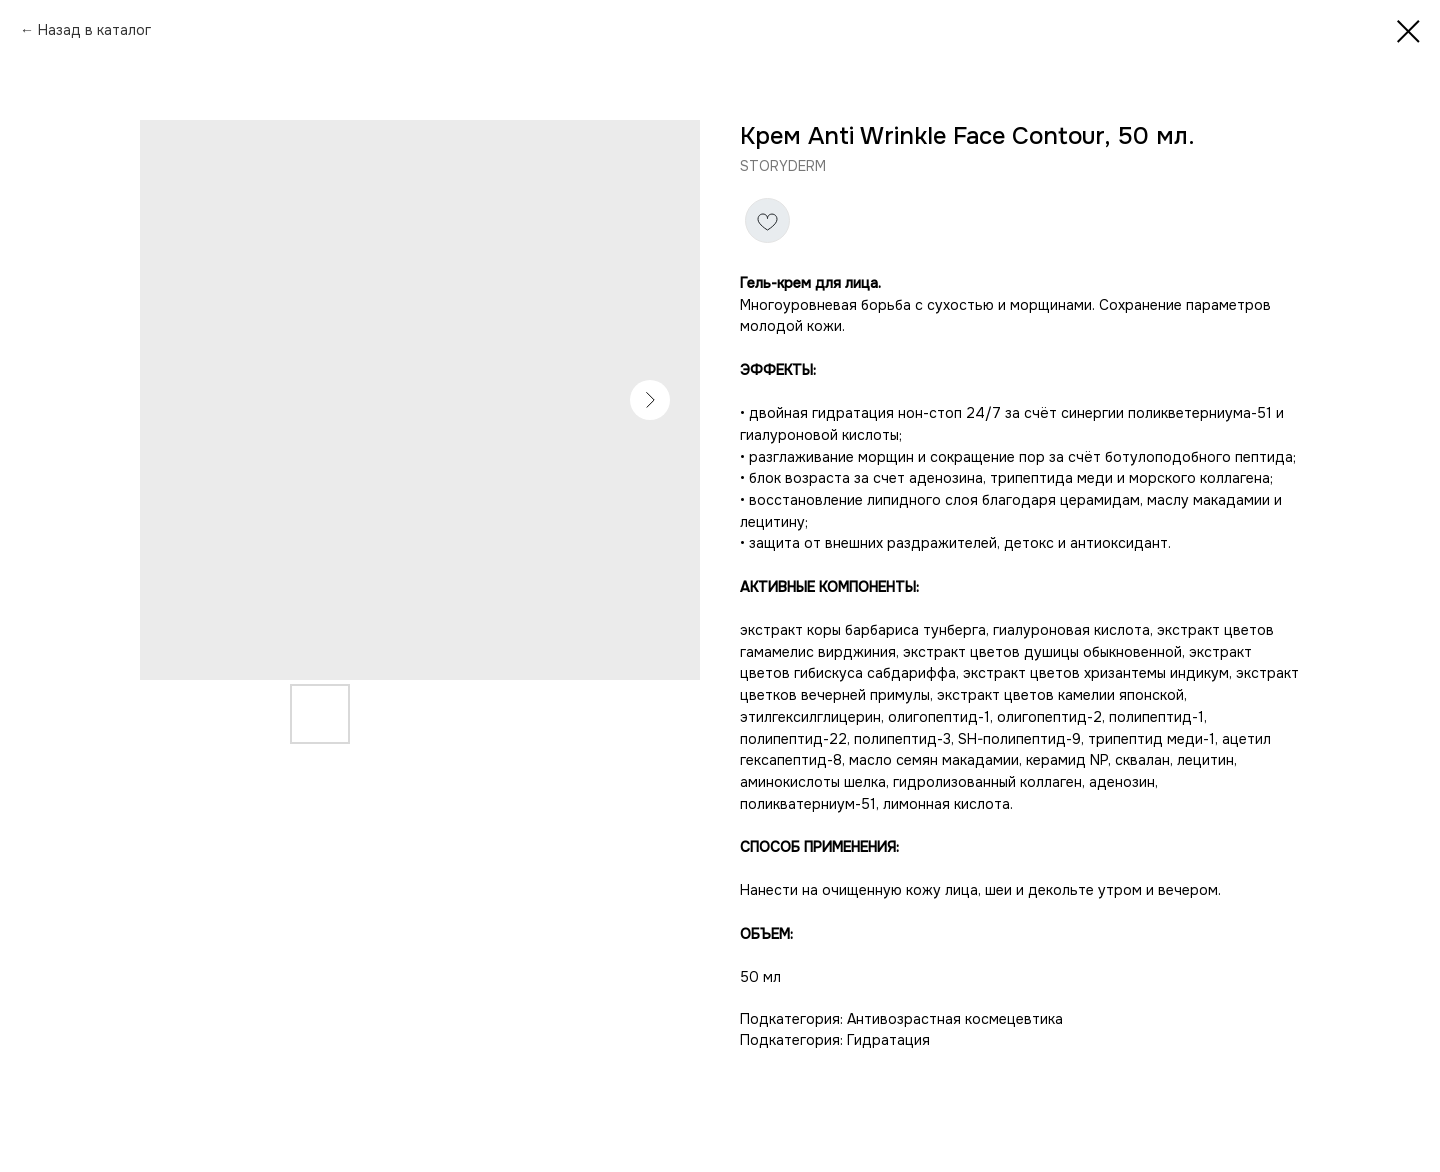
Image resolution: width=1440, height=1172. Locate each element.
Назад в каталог (94, 30)
